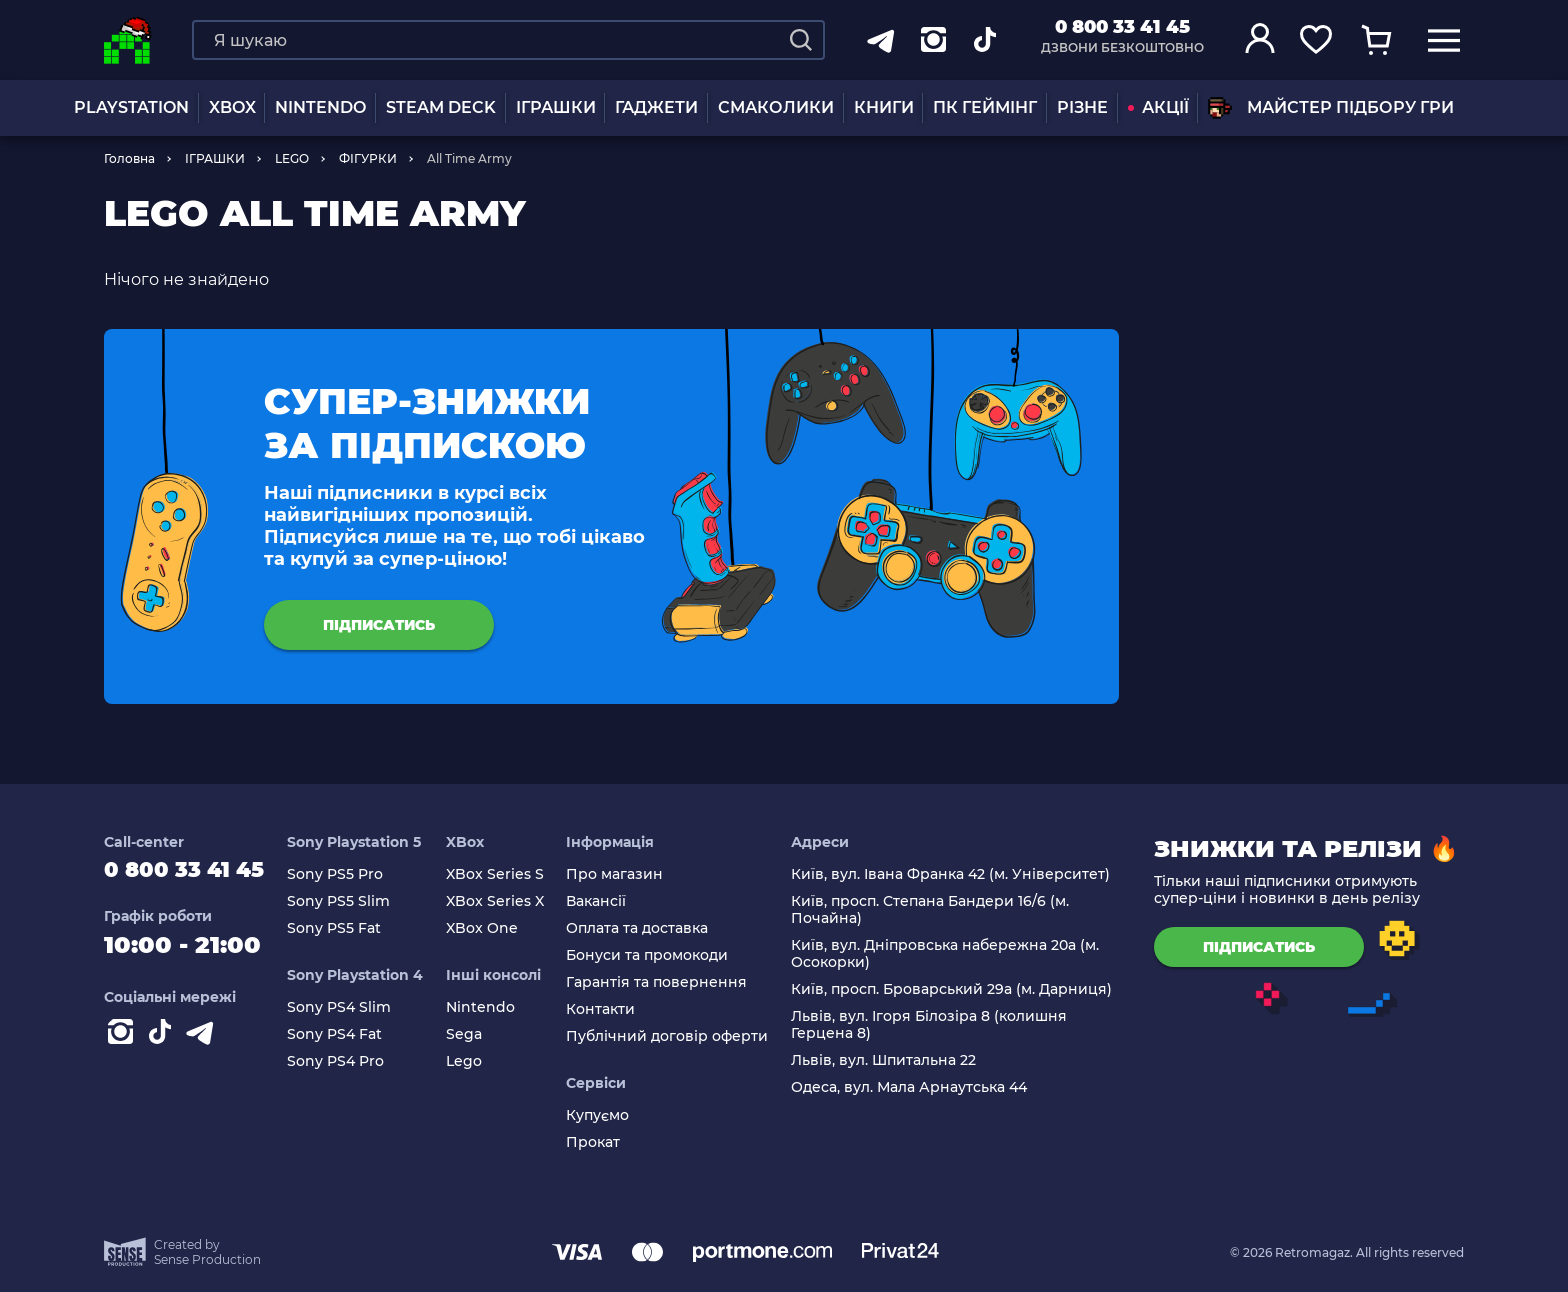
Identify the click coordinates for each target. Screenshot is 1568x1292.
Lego (477, 1061)
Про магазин (624, 874)
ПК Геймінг (985, 107)
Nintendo (493, 1007)
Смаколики (776, 107)
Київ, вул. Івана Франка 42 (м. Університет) (955, 874)
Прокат (603, 1142)
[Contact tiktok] (164, 1043)
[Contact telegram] (204, 1043)
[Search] (801, 40)
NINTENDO (320, 107)
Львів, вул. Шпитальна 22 (888, 1060)
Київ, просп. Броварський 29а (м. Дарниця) (956, 989)
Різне (1082, 107)
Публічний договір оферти (677, 1036)
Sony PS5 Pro (353, 874)
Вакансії (606, 901)
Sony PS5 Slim (356, 901)
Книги (884, 107)
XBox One (495, 928)
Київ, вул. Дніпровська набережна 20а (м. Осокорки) (950, 954)
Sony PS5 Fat (352, 928)
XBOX (232, 107)
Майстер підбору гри (1331, 108)
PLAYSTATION (131, 107)
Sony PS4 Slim (357, 1007)
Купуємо (607, 1115)
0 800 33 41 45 (1122, 27)
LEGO (292, 158)
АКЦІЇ (1158, 107)
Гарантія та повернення (666, 982)
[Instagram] (124, 1043)
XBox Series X (508, 901)
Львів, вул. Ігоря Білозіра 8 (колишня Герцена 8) (934, 1025)
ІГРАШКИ (556, 107)
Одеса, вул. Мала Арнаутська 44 (914, 1087)
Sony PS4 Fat (352, 1034)
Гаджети (656, 107)
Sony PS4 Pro (353, 1061)
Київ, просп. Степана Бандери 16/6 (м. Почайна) (935, 910)
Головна (129, 158)
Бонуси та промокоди (657, 955)
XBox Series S (508, 874)
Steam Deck (441, 107)
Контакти (610, 1009)
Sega (477, 1034)
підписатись (379, 625)
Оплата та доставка (647, 928)
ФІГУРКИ (368, 158)
